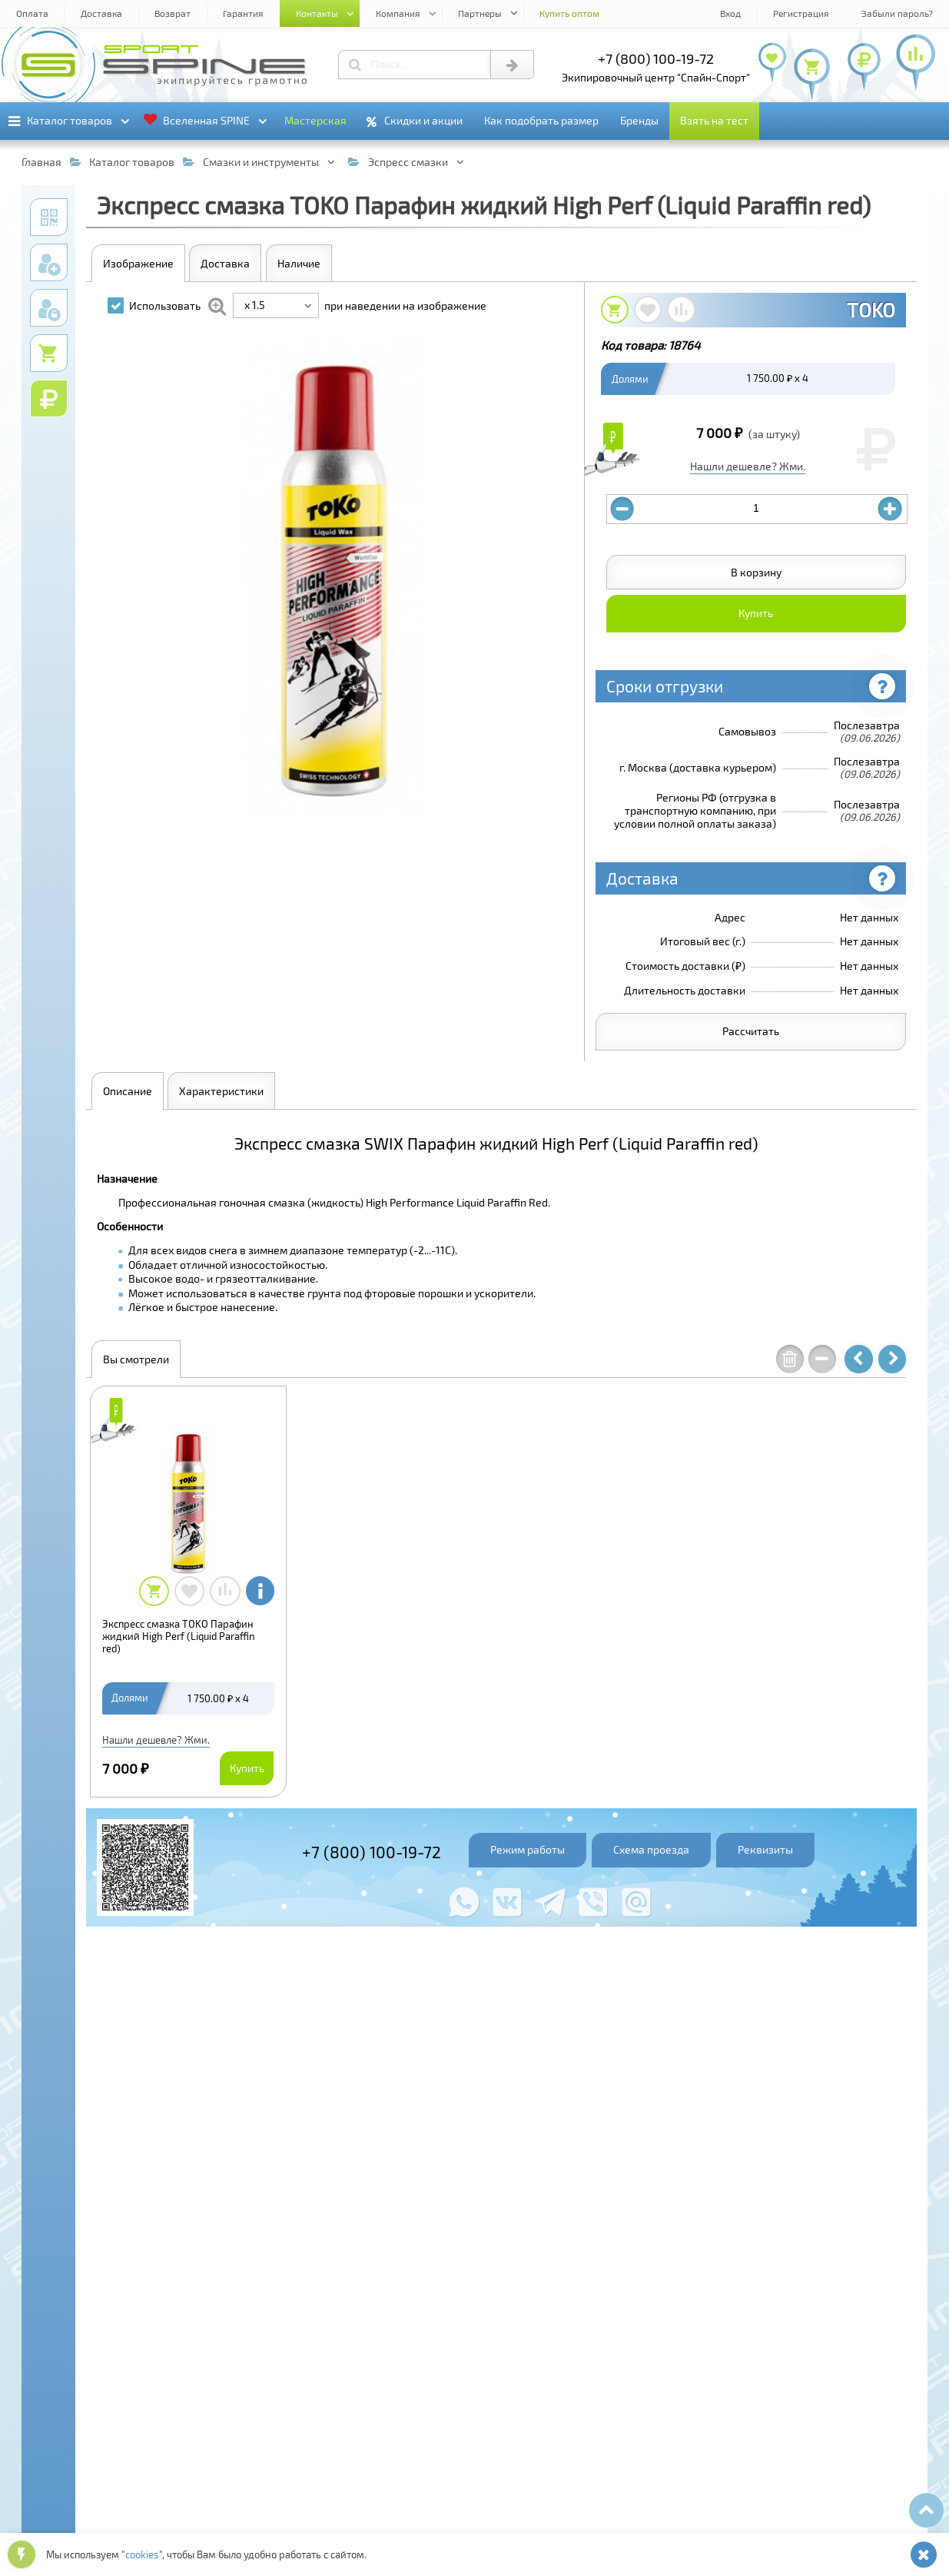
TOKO (871, 309)
